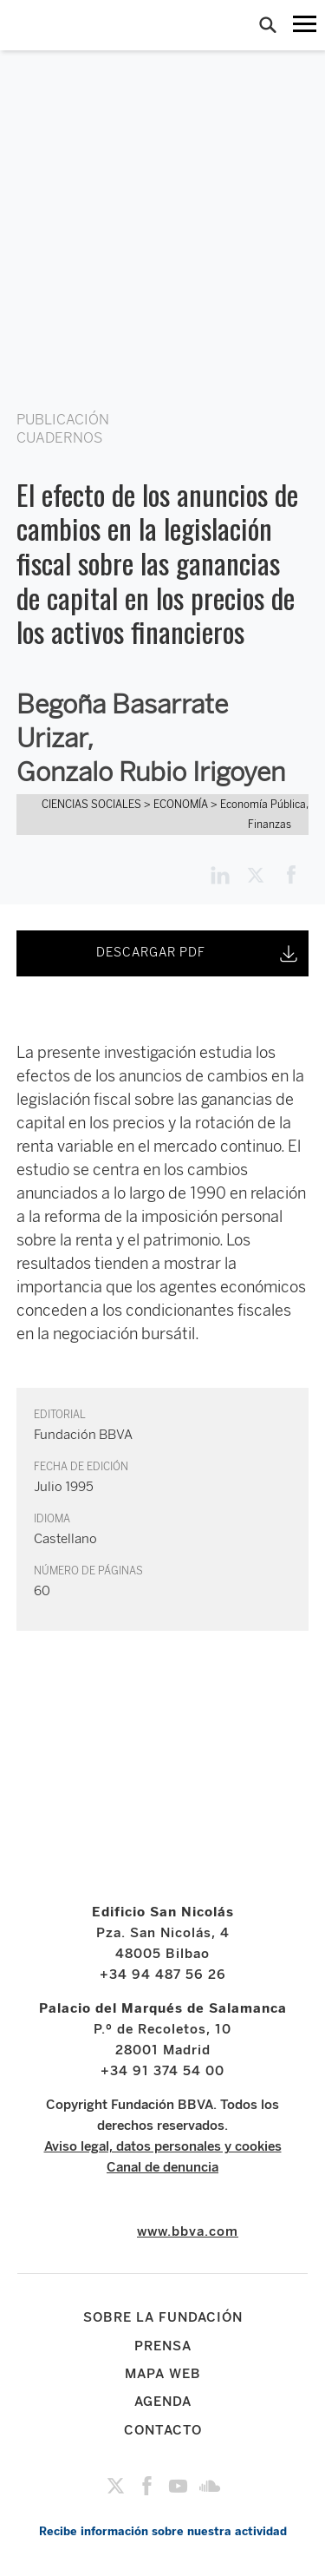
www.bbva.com (187, 2231)
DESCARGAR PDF (198, 954)
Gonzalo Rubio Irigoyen (150, 772)
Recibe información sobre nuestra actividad (163, 2531)
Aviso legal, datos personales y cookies (163, 2146)
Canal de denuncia (162, 2167)
